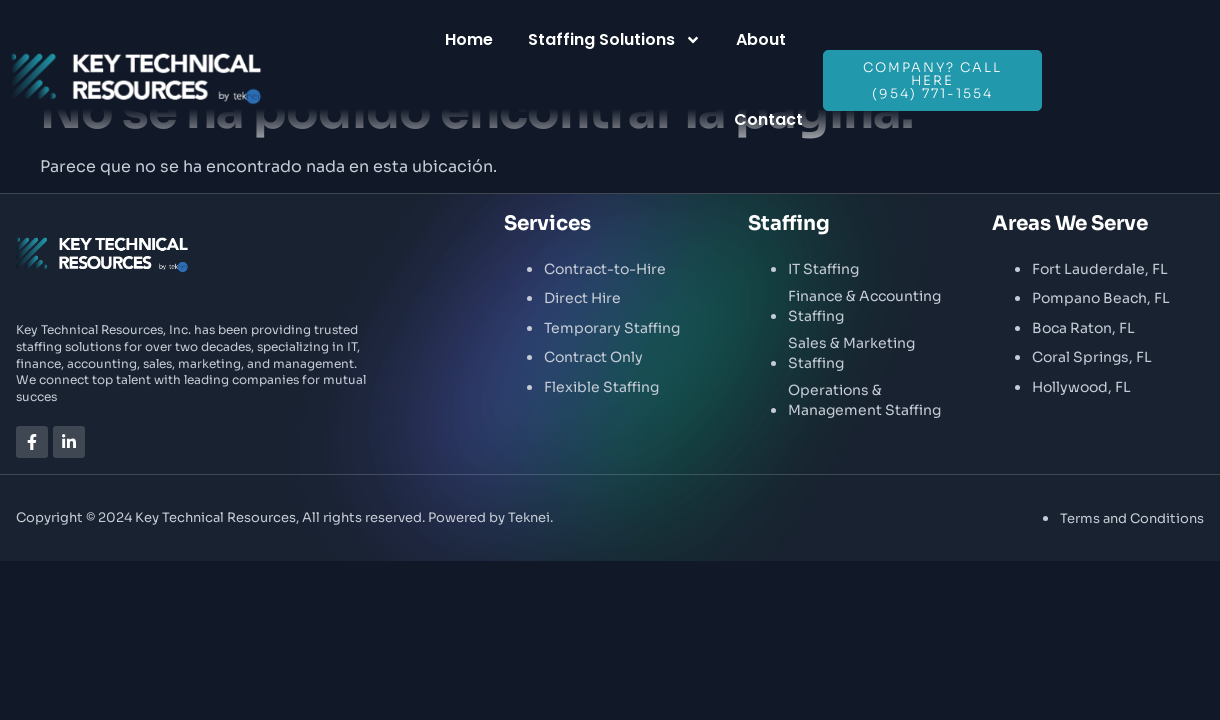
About (761, 39)
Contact (768, 119)
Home (469, 39)
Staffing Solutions (614, 40)
